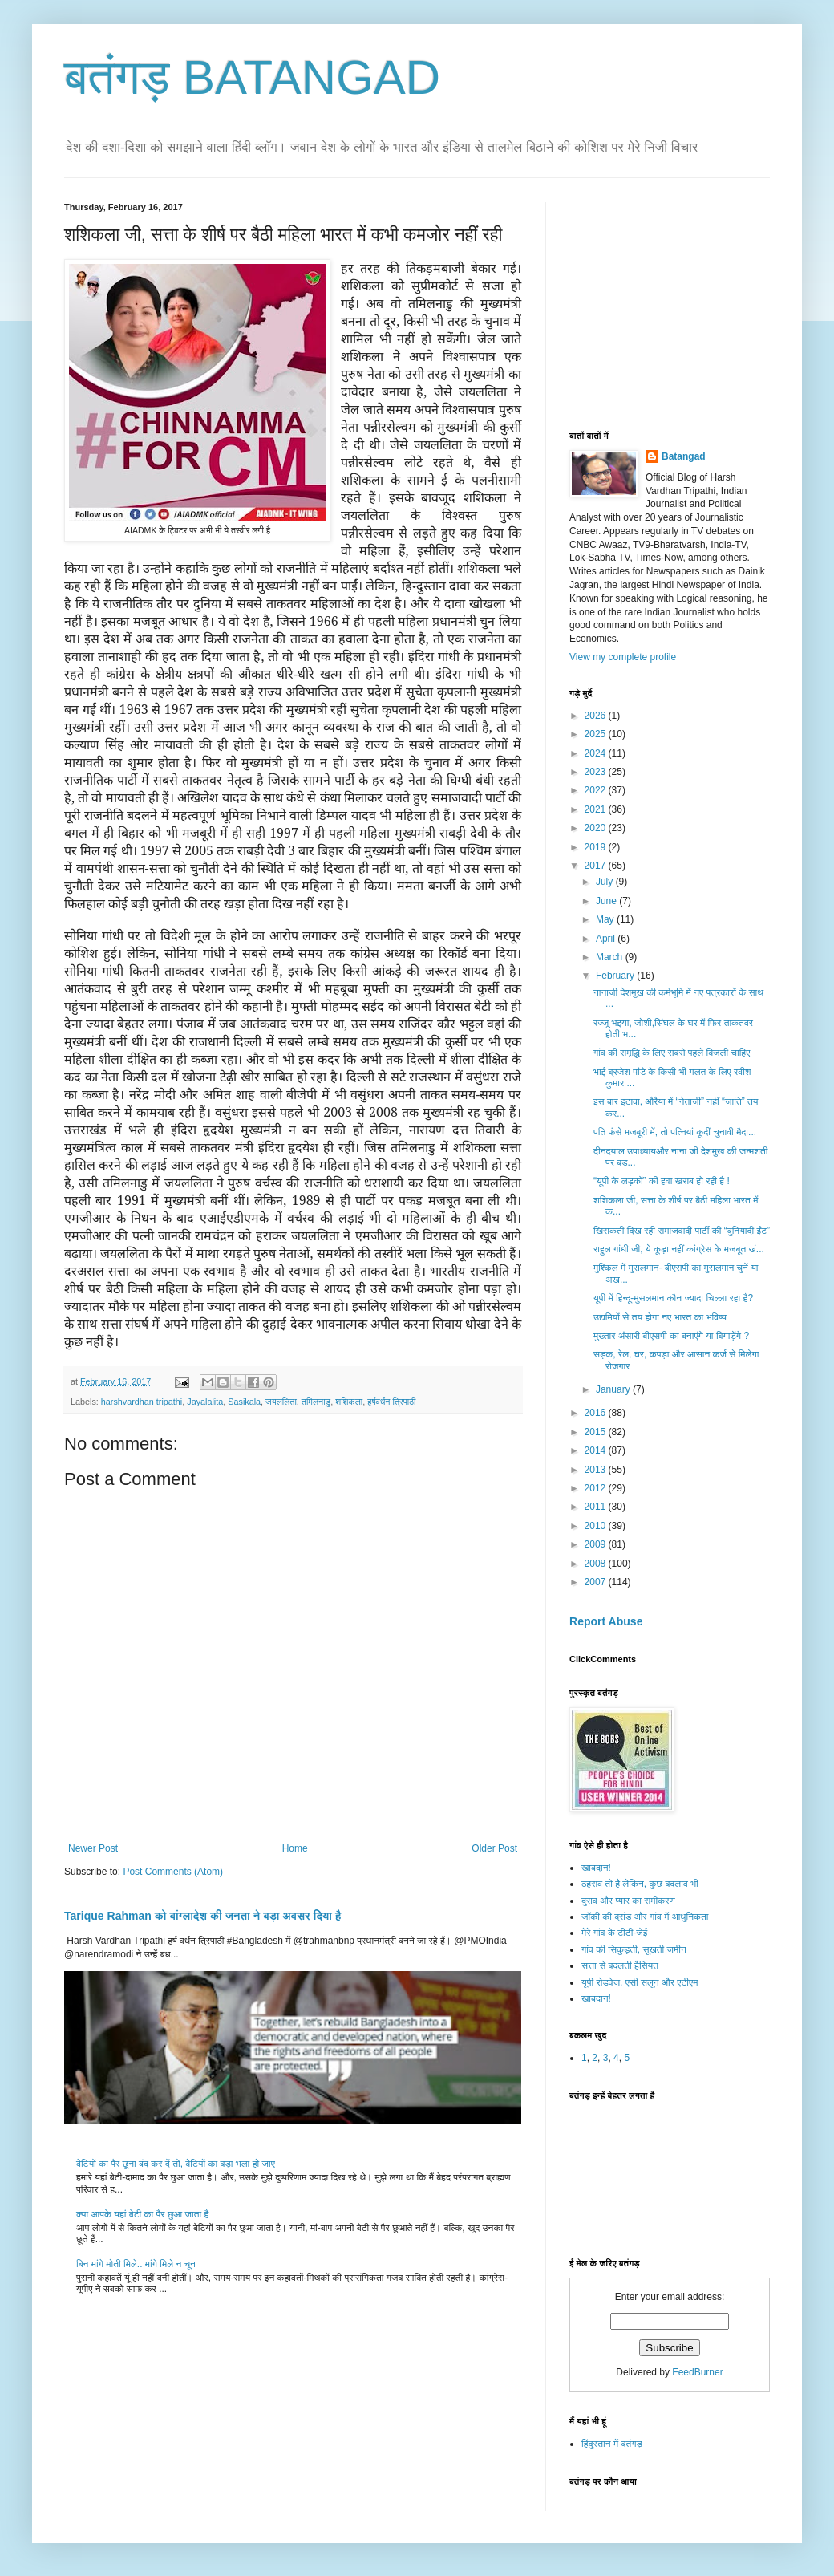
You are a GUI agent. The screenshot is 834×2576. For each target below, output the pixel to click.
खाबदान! (596, 1867)
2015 (597, 1432)
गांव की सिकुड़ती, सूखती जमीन (633, 1949)
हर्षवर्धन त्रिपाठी (391, 1401)
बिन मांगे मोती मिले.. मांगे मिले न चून (136, 2264)
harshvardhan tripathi (141, 1401)
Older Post (494, 1848)
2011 (597, 1506)
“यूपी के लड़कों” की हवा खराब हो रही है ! (661, 1181)
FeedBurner (697, 2372)
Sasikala (244, 1401)
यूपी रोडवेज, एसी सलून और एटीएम (639, 1982)
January (614, 1389)
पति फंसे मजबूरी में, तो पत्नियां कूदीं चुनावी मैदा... (674, 1132)
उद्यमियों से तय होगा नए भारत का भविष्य (660, 1317)
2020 (597, 828)
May (606, 919)
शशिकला (348, 1401)
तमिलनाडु (316, 1401)
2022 (597, 790)
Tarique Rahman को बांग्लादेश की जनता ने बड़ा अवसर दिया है (202, 1915)
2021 (597, 809)
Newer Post (93, 1848)
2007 (597, 1582)
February (616, 975)
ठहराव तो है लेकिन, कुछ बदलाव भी (639, 1883)
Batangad (684, 456)
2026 (597, 715)
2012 (597, 1488)
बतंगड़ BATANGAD (252, 77)
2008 (597, 1563)
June (607, 901)
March (611, 957)
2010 (597, 1525)
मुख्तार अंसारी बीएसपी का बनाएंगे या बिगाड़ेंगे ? (671, 1335)
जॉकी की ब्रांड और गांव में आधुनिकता (644, 1916)
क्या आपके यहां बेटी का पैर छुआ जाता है (142, 2214)
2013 (597, 1469)
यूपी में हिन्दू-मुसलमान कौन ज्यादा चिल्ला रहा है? (673, 1298)
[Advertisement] (689, 302)
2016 (597, 1412)
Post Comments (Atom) (173, 1871)
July (606, 881)
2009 (597, 1544)
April (606, 938)
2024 (597, 753)
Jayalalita (205, 1401)
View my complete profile (622, 657)
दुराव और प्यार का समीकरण (628, 1900)
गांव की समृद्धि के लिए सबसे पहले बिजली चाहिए (671, 1052)
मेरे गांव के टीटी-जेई (614, 1932)
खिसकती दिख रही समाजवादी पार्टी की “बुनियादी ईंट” (681, 1230)
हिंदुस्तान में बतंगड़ (611, 2443)
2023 (597, 771)
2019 (597, 847)
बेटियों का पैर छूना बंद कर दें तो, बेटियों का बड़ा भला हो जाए (175, 2163)
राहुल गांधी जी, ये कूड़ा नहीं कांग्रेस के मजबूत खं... (678, 1249)
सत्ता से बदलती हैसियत (619, 1965)
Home (295, 1848)
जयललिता (281, 1401)
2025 (597, 734)
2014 (597, 1450)
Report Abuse (605, 1621)
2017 (597, 865)
